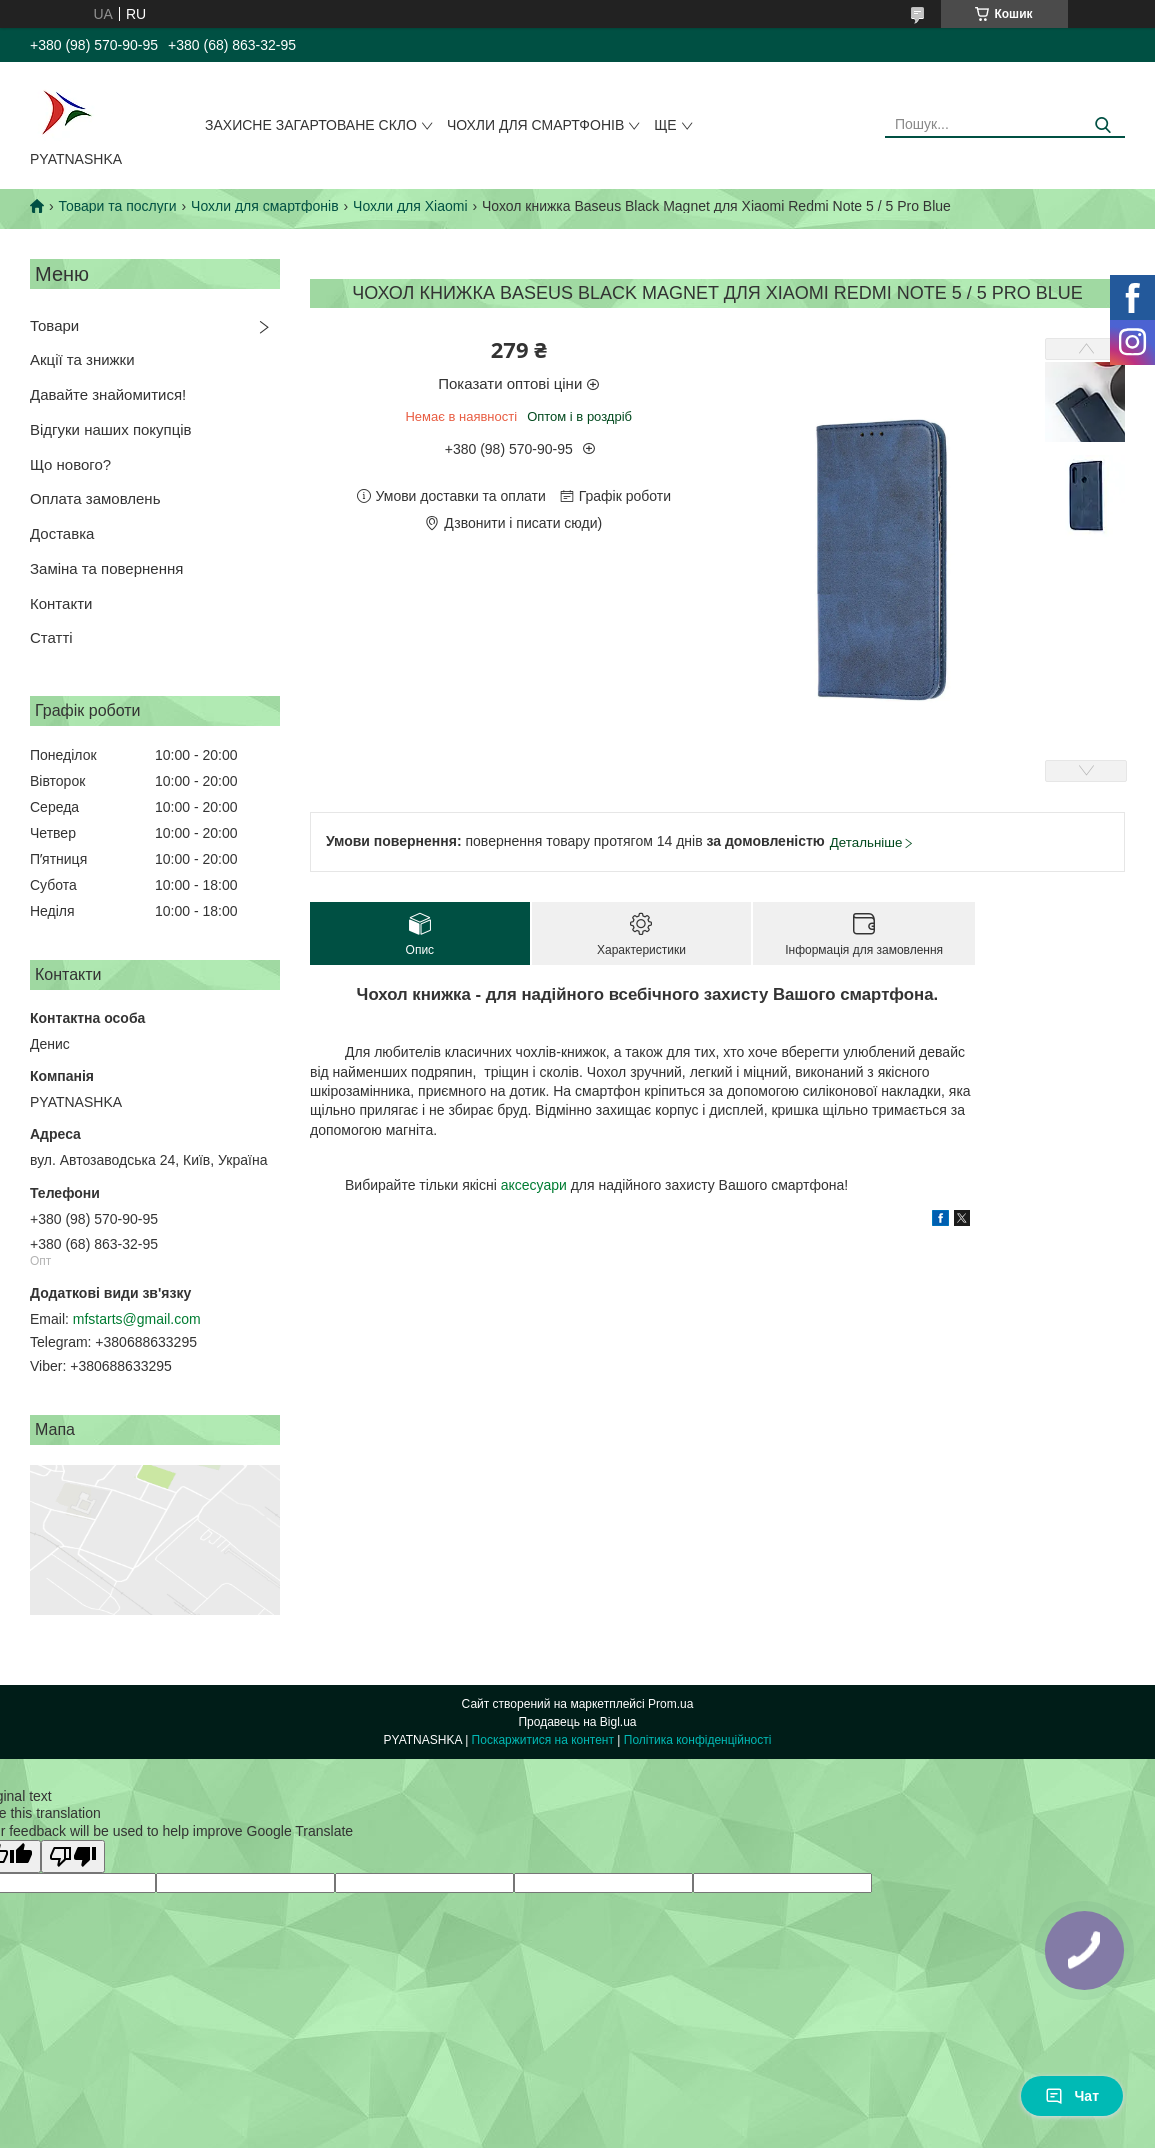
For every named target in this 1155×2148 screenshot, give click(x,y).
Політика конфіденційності (698, 1740)
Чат (1072, 2096)
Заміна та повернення (106, 568)
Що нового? (70, 464)
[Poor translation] (73, 1856)
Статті (51, 637)
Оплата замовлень (95, 498)
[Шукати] (1102, 125)
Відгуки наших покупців (111, 429)
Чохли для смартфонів (535, 125)
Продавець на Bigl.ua (577, 1722)
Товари (54, 325)
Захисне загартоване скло (311, 125)
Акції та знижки (82, 359)
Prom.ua (670, 1704)
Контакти (61, 603)
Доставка (62, 533)
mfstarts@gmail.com (137, 1319)
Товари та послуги (117, 206)
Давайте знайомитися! (108, 394)
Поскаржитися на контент (543, 1740)
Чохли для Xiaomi (410, 206)
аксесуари (534, 1185)
